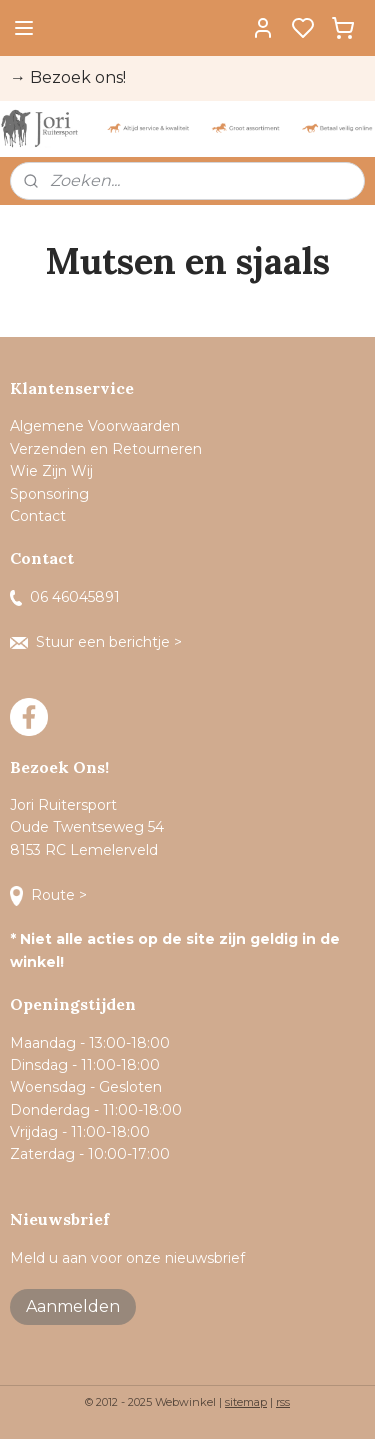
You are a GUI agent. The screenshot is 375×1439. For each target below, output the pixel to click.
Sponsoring (49, 494)
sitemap (246, 1402)
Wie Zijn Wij (51, 471)
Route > (50, 895)
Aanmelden (73, 1306)
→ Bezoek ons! (68, 77)
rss (283, 1402)
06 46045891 (65, 597)
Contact (40, 516)
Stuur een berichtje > (98, 642)
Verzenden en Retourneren (106, 449)
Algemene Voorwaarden (95, 426)
